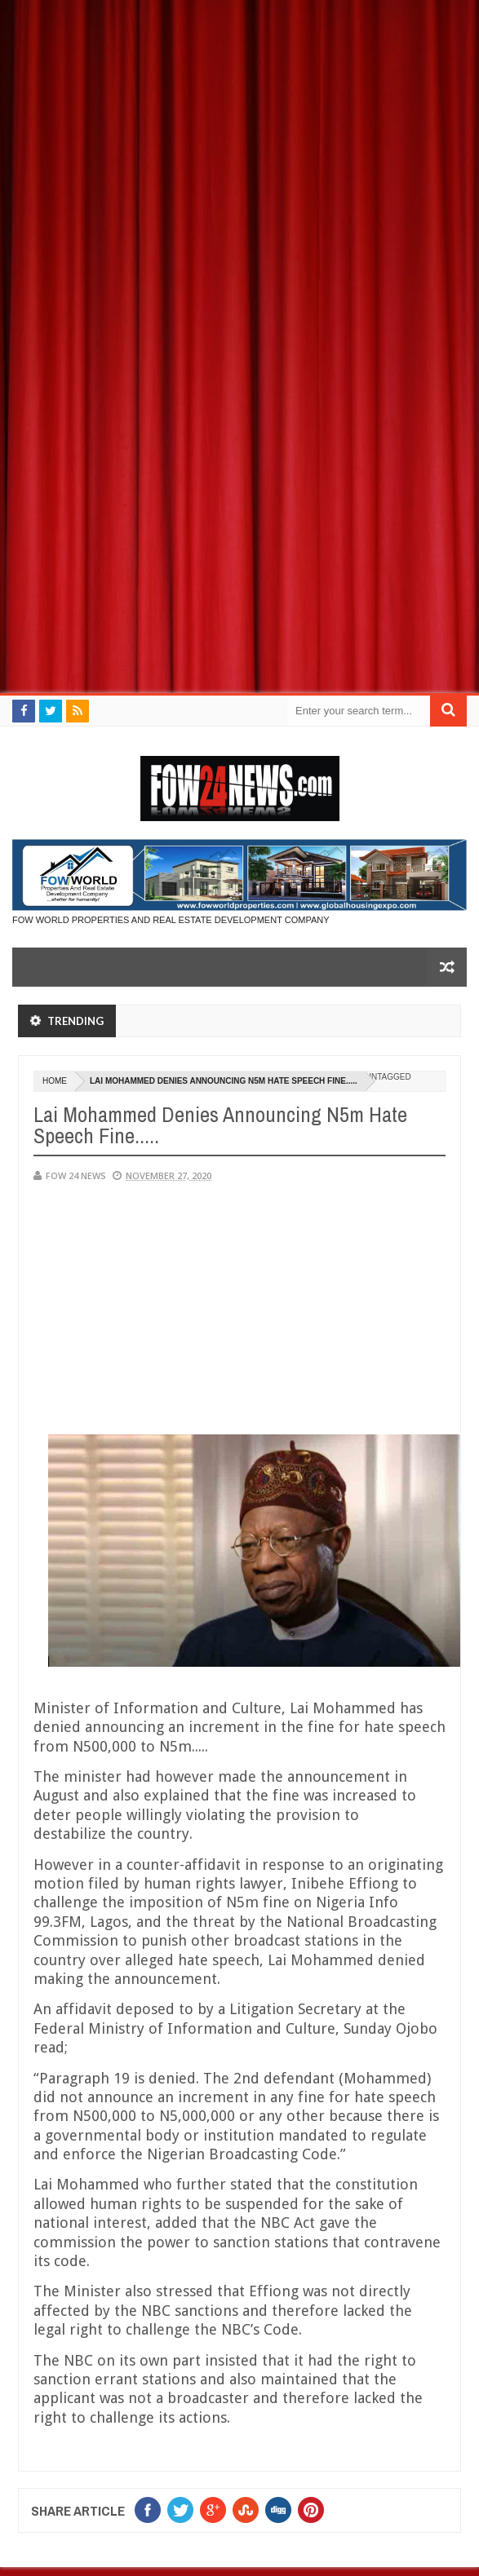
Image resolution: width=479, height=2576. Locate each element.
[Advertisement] (239, 114)
